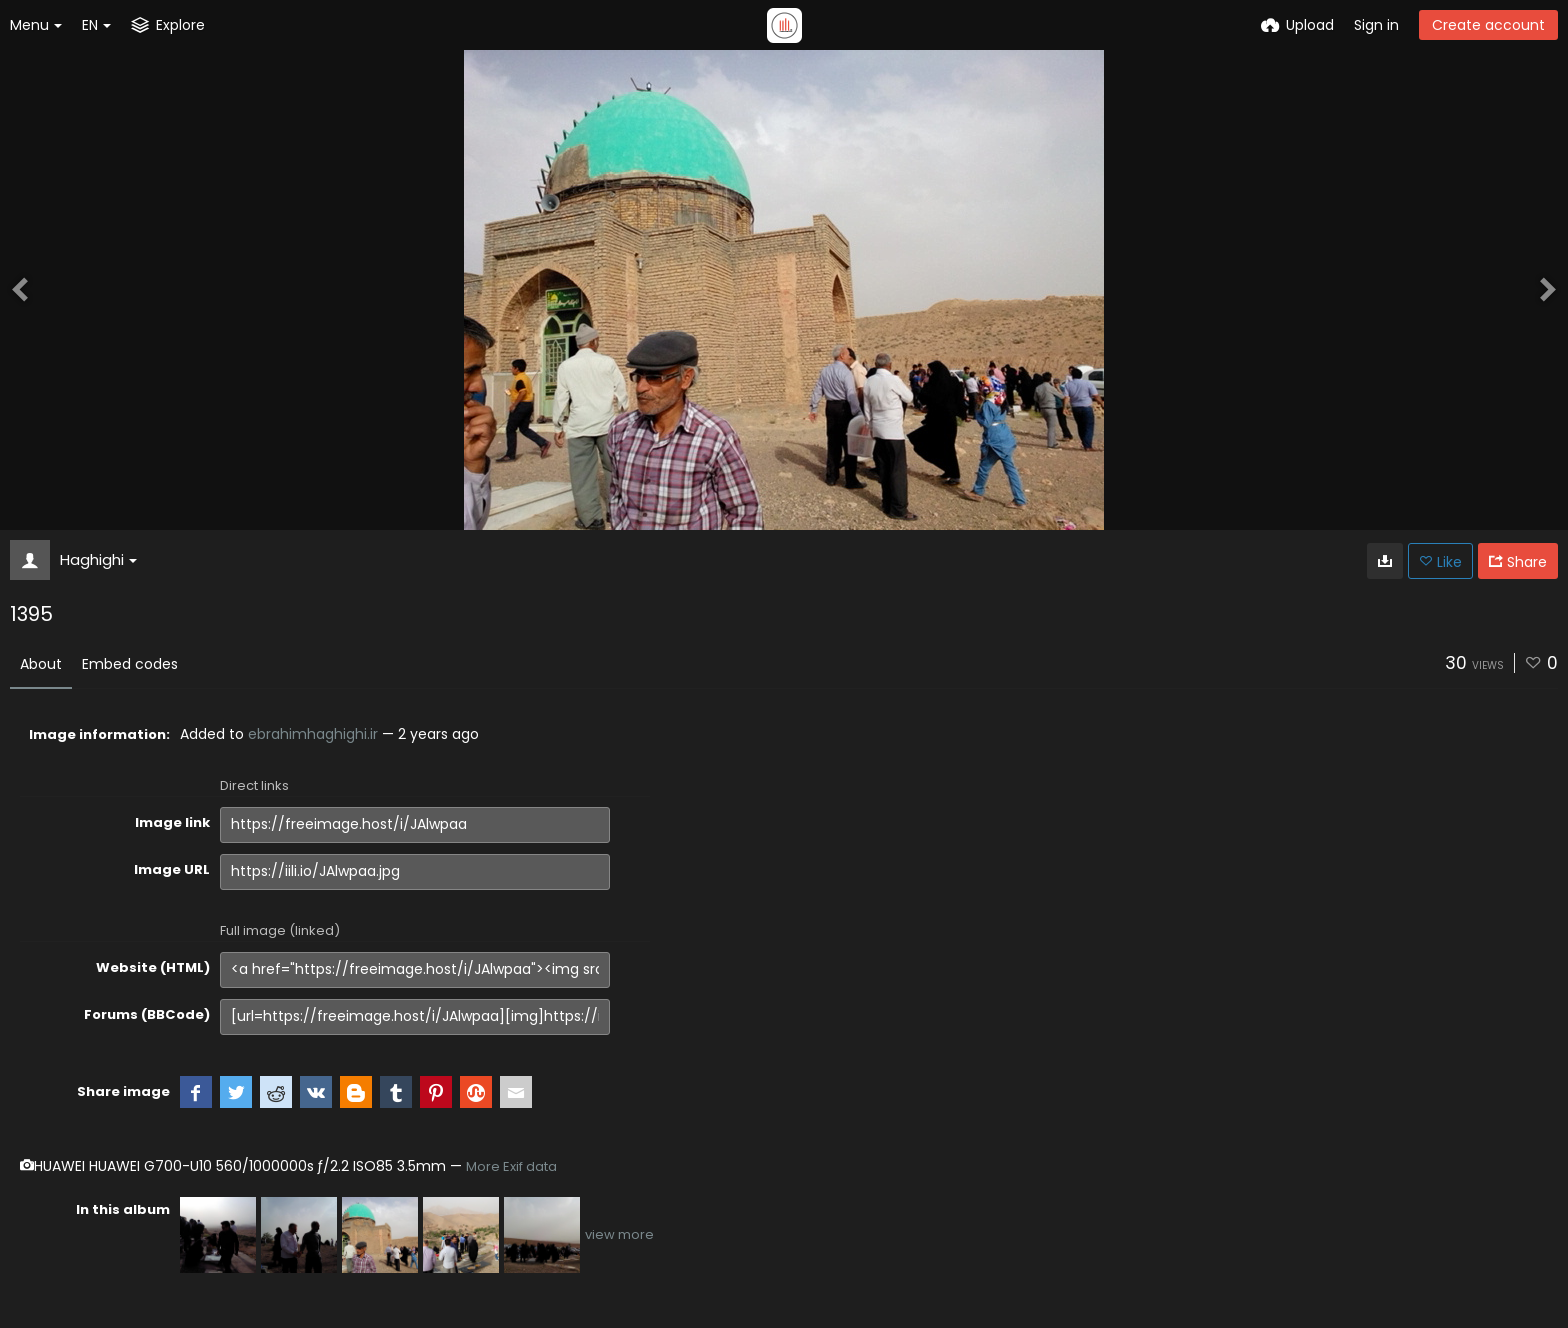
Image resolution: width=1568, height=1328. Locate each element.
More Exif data (511, 1166)
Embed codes (130, 664)
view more (619, 1234)
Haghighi (98, 559)
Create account (1488, 25)
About (41, 664)
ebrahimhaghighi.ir (313, 734)
